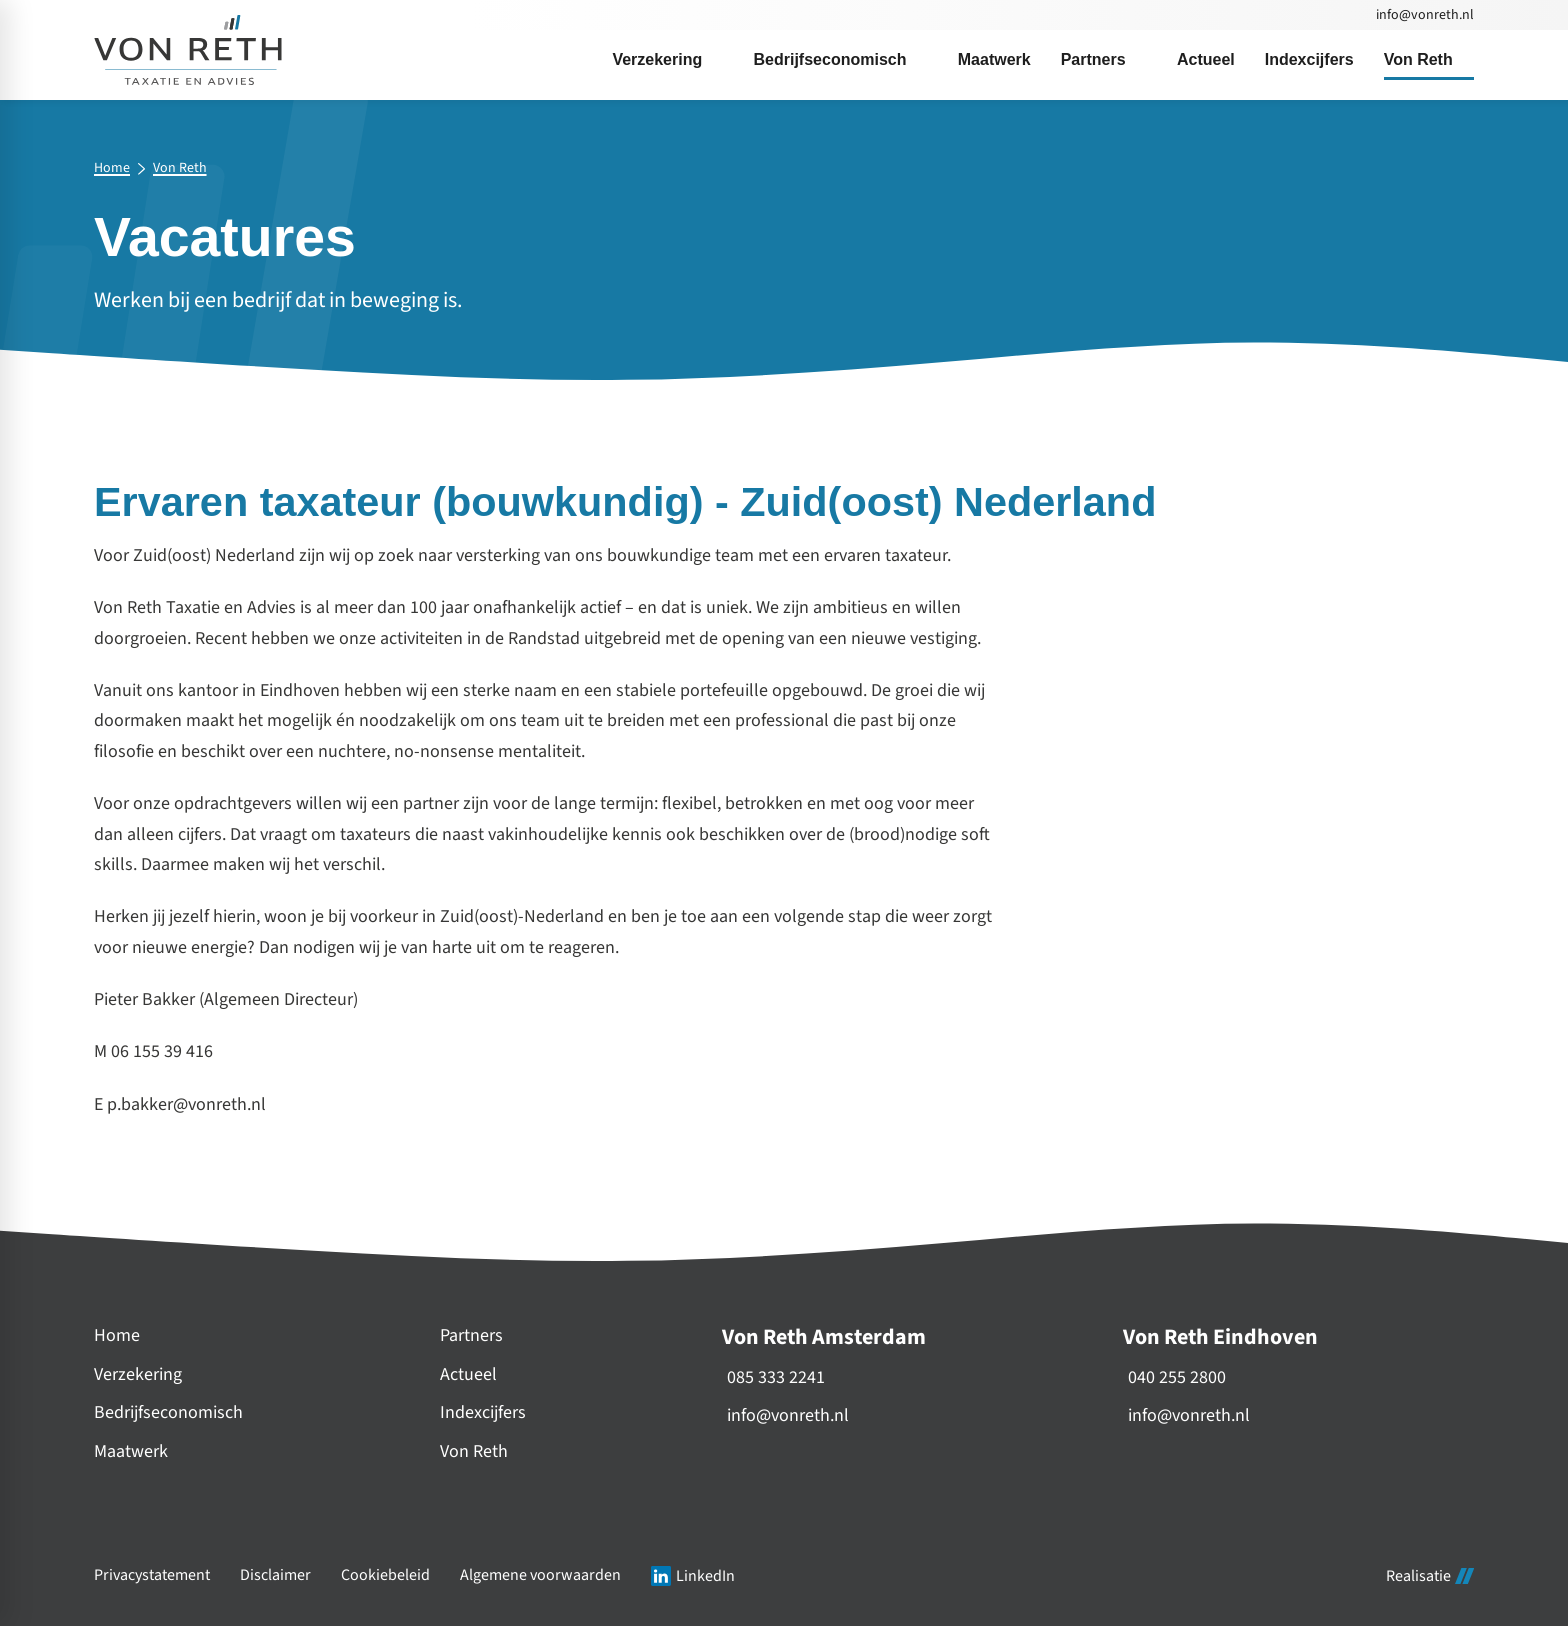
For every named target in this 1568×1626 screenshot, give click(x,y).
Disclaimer (275, 1575)
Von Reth (180, 169)
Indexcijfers (483, 1412)
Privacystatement (152, 1575)
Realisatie (1430, 1576)
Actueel (468, 1374)
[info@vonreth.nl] (1423, 15)
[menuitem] (667, 60)
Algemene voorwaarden (540, 1575)
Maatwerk (131, 1451)
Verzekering (138, 1374)
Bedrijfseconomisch (168, 1412)
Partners (471, 1335)
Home (112, 169)
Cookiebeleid (385, 1575)
